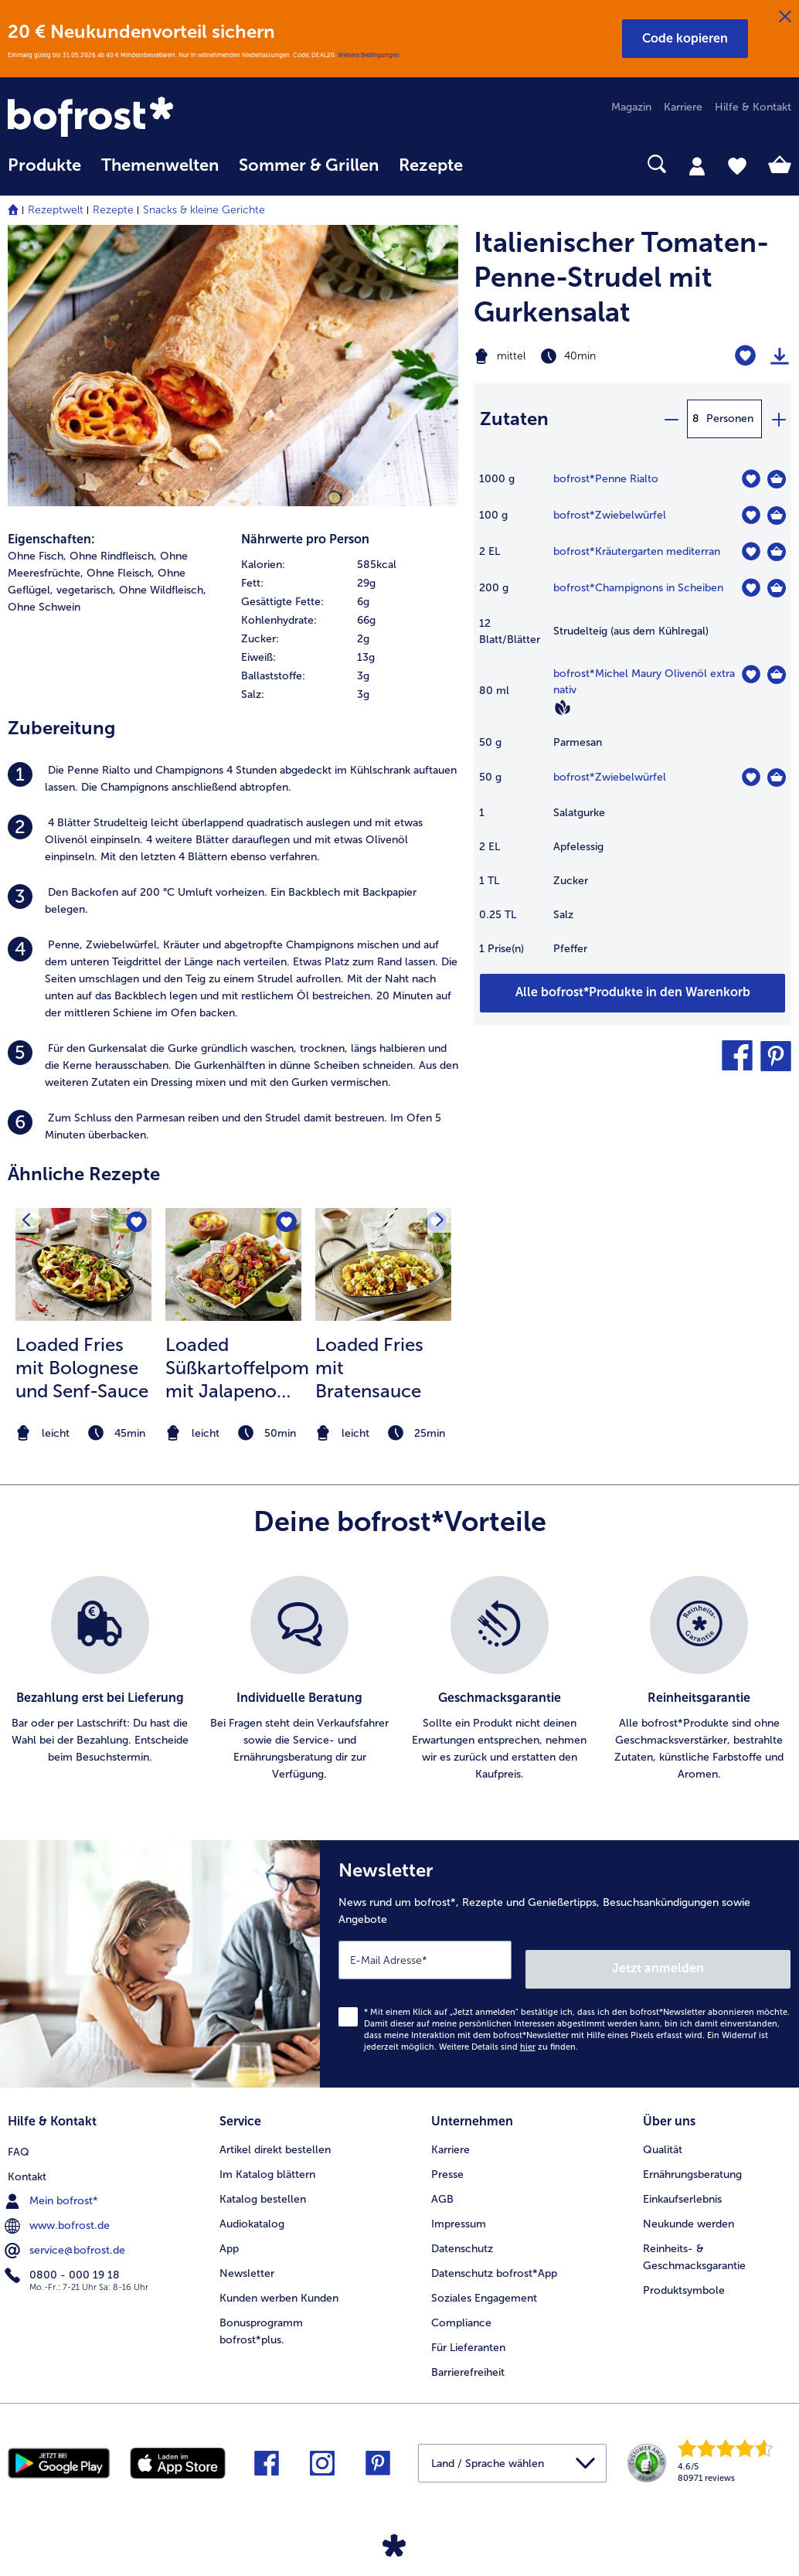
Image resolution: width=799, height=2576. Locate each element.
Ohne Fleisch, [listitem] (121, 573)
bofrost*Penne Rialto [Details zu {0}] (605, 478)
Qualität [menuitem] (662, 2135)
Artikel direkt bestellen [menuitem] (275, 2135)
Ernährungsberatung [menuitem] (692, 2159)
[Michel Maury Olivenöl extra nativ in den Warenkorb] (776, 674)
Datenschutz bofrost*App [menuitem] (494, 2258)
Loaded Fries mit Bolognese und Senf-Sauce (81, 1367)
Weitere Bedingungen (369, 55)
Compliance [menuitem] (461, 2308)
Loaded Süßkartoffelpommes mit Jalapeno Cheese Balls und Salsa (236, 1368)
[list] (399, 1679)
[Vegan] (562, 707)
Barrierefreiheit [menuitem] (468, 2357)
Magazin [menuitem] (631, 107)
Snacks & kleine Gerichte (204, 209)
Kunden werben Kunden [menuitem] (278, 2283)
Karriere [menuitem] (683, 107)
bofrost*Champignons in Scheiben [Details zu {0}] (638, 587)
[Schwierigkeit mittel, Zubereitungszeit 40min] (577, 356)
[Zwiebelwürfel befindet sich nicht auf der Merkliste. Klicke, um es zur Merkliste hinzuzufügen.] (751, 515)
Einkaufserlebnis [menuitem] (682, 2184)
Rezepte (113, 209)
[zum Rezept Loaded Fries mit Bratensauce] (383, 1264)
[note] (83, 1433)
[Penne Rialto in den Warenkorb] (776, 479)
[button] (685, 38)
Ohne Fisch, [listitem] (37, 556)
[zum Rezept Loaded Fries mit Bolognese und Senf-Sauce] (83, 1264)
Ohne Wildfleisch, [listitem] (162, 590)
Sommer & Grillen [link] (309, 165)
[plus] (778, 419)
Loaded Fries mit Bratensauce (369, 1367)
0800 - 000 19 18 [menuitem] (64, 2258)
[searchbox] (493, 164)
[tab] (697, 165)
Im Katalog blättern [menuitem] (267, 2159)
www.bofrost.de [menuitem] (59, 2209)
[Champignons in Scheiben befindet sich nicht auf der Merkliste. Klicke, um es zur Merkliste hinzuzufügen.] (751, 588)
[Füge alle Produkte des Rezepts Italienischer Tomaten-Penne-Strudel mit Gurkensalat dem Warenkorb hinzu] (632, 993)
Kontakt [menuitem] (27, 2159)
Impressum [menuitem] (458, 2209)
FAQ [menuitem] (18, 2135)
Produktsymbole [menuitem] (684, 2275)
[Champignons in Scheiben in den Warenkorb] (776, 588)
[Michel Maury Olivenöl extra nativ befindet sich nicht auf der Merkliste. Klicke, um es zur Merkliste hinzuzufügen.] (751, 674)
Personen (729, 418)
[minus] (671, 419)
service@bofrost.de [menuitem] (66, 2233)
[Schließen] (785, 17)
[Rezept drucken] (779, 356)
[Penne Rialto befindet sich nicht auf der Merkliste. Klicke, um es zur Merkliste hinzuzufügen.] (751, 479)
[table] (632, 721)
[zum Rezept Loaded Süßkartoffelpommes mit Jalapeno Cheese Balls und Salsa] (233, 1264)
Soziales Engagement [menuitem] (484, 2283)
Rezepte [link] (431, 165)
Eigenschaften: (51, 539)
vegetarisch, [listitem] (86, 590)
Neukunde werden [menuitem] (688, 2209)
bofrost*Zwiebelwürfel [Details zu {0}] (609, 515)
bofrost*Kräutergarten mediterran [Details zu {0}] (636, 551)
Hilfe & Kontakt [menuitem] (753, 107)
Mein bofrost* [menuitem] (53, 2184)
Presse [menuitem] (447, 2159)
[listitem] (233, 779)
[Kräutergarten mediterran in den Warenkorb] (776, 552)
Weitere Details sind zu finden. (508, 2037)
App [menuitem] (229, 2234)
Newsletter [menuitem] (246, 2258)
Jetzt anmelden (724, 1959)
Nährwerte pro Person (305, 539)
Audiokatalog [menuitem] (251, 2209)
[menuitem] (44, 173)
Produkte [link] (44, 165)
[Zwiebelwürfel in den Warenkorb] (776, 515)
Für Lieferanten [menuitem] (468, 2332)
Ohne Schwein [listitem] (44, 607)
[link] (125, 118)
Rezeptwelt (55, 209)
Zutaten (514, 418)
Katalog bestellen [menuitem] (262, 2184)
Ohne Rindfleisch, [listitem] (113, 556)
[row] (350, 565)
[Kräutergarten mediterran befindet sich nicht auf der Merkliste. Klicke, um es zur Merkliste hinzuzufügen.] (751, 551)
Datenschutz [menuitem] (462, 2234)
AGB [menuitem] (442, 2184)
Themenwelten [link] (160, 165)
